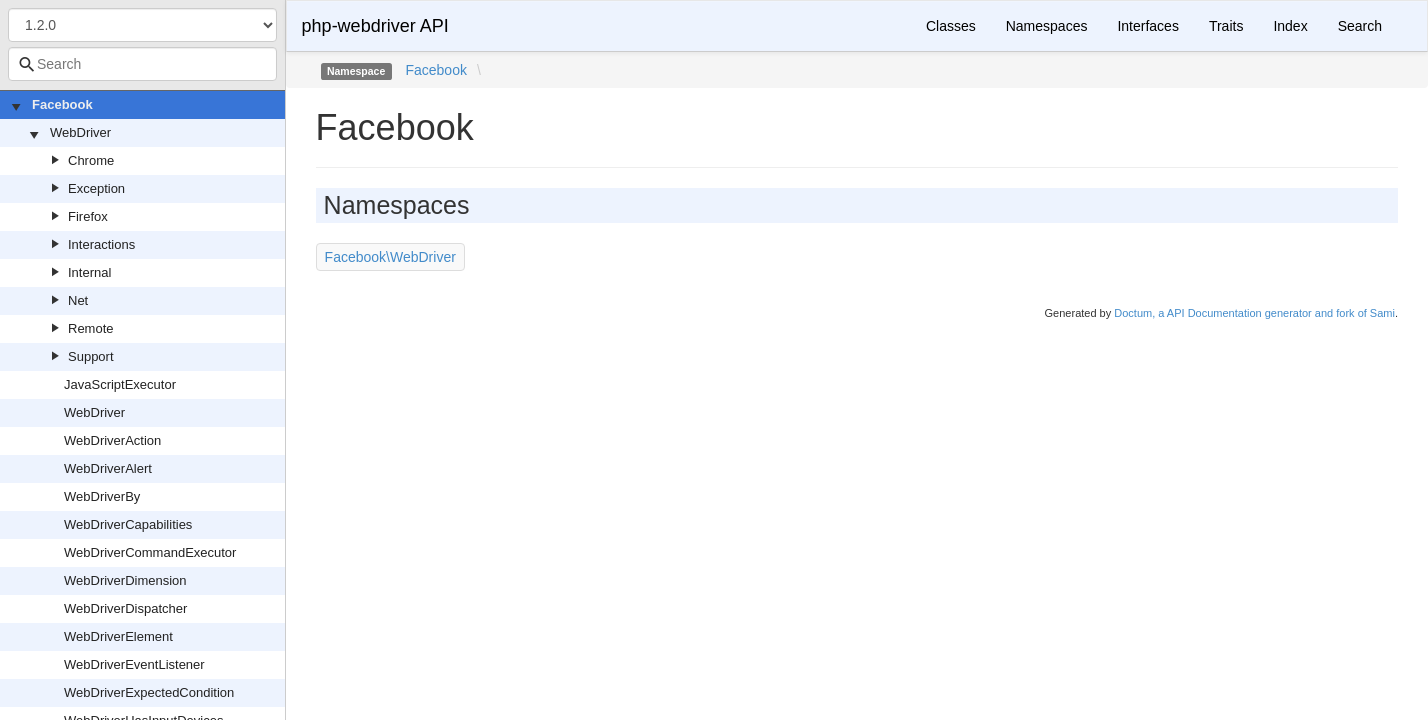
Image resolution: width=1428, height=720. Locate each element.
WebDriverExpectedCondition (149, 692)
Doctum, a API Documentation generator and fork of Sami (1254, 313)
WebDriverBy (102, 496)
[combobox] (142, 64)
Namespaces (1047, 26)
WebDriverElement (118, 636)
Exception (96, 188)
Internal (89, 272)
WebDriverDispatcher (125, 608)
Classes (951, 26)
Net (78, 300)
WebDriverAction (112, 440)
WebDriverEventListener (134, 664)
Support (91, 356)
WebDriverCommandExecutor (150, 552)
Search (1360, 26)
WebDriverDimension (125, 580)
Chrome (91, 160)
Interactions (101, 244)
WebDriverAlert (108, 468)
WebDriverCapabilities (128, 524)
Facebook (62, 104)
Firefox (88, 216)
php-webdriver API (375, 26)
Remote (91, 328)
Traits (1226, 26)
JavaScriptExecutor (120, 384)
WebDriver (80, 132)
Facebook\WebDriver (390, 257)
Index (1290, 26)
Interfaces (1147, 26)
